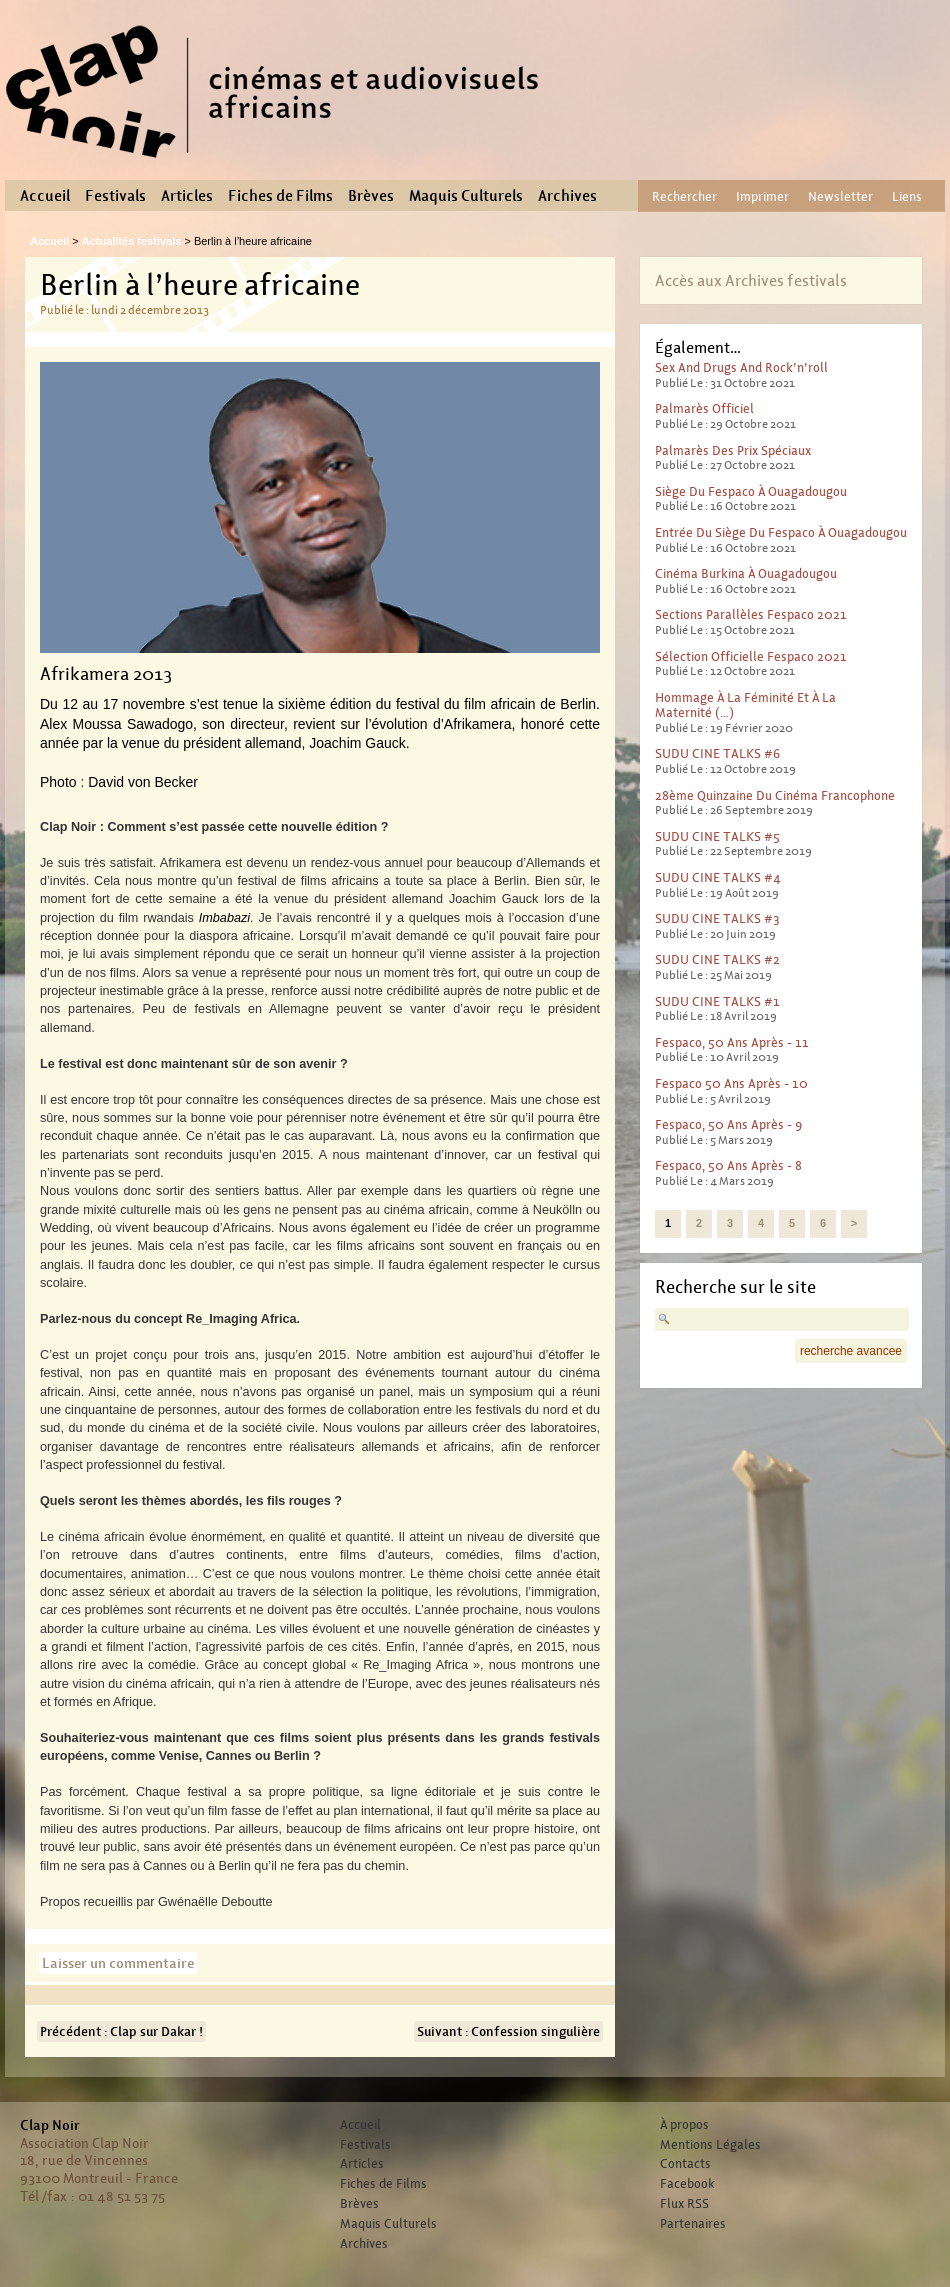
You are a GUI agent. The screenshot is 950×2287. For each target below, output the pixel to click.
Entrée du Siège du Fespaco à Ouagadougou (781, 532)
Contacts (685, 2164)
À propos (684, 2125)
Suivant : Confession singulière (508, 2031)
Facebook (687, 2184)
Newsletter (840, 196)
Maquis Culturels (466, 196)
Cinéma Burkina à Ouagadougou (746, 573)
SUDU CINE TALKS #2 (717, 959)
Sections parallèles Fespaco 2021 (751, 614)
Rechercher (684, 196)
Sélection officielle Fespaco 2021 (751, 656)
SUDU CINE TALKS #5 (717, 836)
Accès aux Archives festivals (751, 280)
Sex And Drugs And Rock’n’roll (741, 367)
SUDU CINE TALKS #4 (718, 877)
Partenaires (693, 2224)
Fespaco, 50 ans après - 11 (732, 1042)
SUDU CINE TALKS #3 (717, 918)
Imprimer (762, 196)
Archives (567, 196)
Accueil (45, 196)
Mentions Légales (710, 2145)
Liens (907, 196)
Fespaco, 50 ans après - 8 (728, 1165)
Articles (187, 196)
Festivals (115, 196)
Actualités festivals (132, 241)
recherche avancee (851, 1351)
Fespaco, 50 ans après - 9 (728, 1124)
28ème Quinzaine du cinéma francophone (775, 795)
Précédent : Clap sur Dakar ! (121, 2031)
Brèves (371, 196)
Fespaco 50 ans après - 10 (731, 1083)
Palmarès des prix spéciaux (733, 450)
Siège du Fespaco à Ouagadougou (751, 491)
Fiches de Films (280, 196)
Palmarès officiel (704, 408)
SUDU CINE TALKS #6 (717, 753)
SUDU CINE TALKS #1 (717, 1001)
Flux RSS (684, 2204)
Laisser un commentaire (118, 1963)
